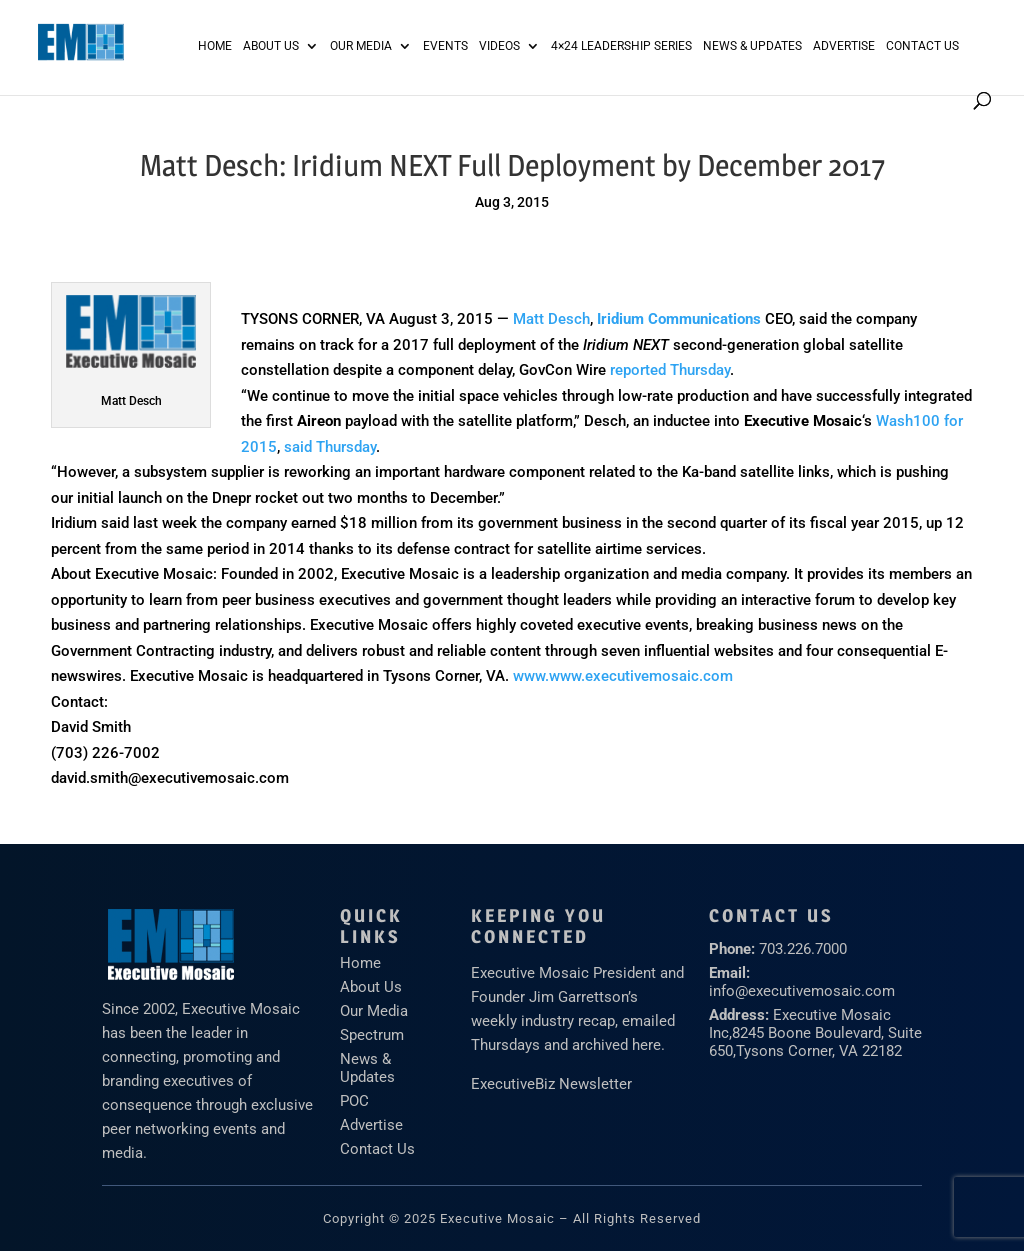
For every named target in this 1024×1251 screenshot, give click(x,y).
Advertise (371, 1125)
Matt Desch (551, 319)
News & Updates (752, 46)
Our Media (361, 46)
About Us (271, 46)
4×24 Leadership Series (621, 46)
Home (215, 46)
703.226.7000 (803, 949)
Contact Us (922, 46)
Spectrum (372, 1035)
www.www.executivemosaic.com (623, 676)
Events (445, 46)
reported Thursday (670, 370)
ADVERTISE (844, 46)
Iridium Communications (679, 319)
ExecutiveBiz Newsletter (551, 1084)
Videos (499, 46)
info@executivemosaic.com (802, 991)
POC (354, 1101)
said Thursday (330, 447)
